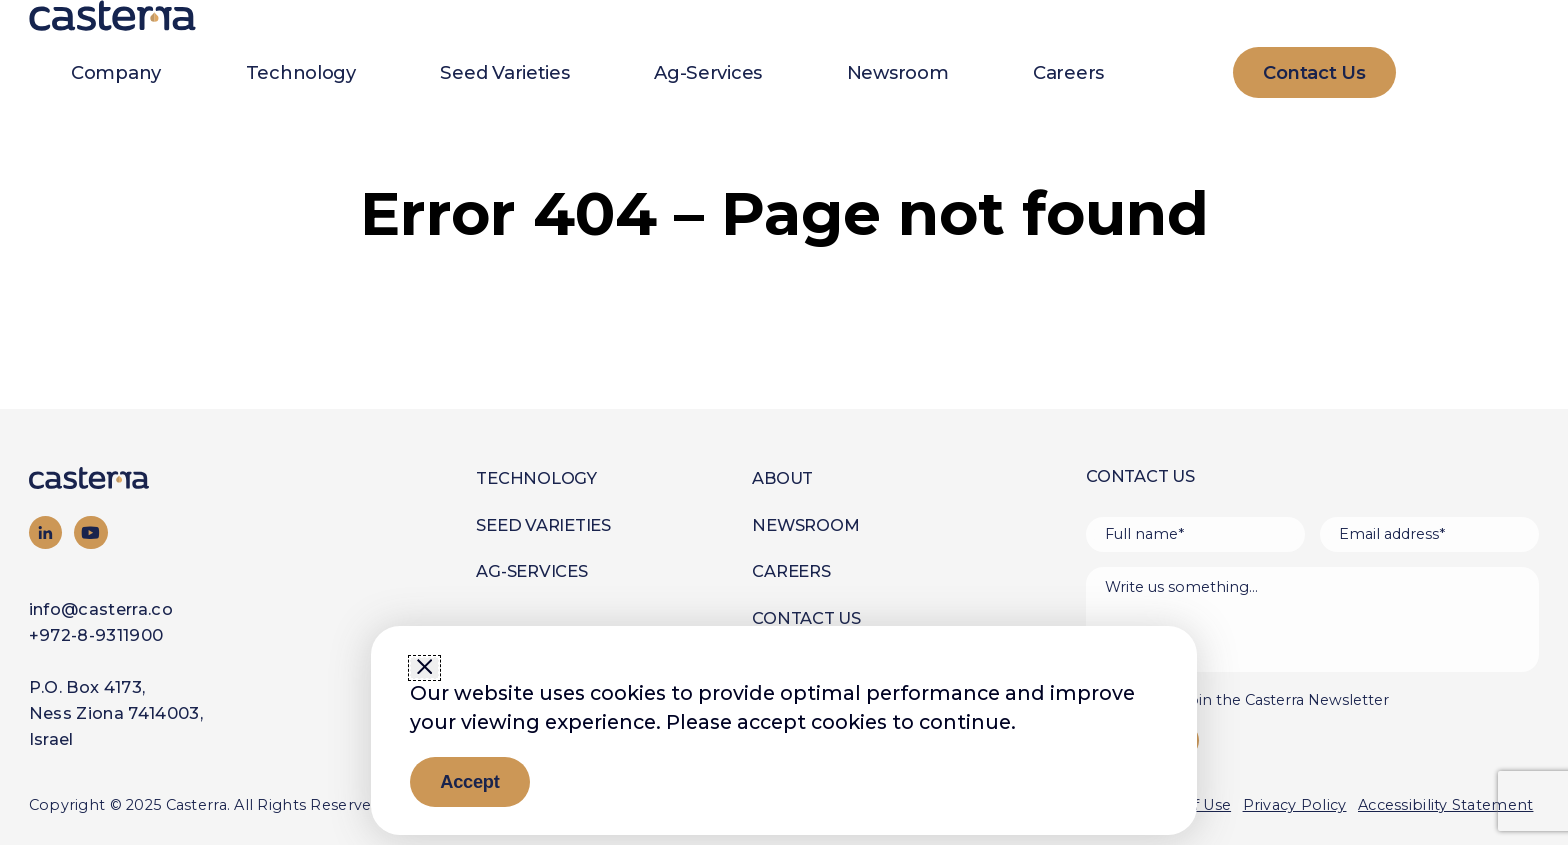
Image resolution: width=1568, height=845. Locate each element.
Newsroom (898, 72)
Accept (469, 781)
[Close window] (424, 668)
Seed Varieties (504, 72)
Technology (301, 72)
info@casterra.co (101, 609)
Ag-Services (708, 72)
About (782, 478)
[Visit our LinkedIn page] (46, 533)
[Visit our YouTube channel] (91, 533)
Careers (1068, 72)
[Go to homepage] (128, 478)
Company (116, 72)
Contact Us (806, 618)
